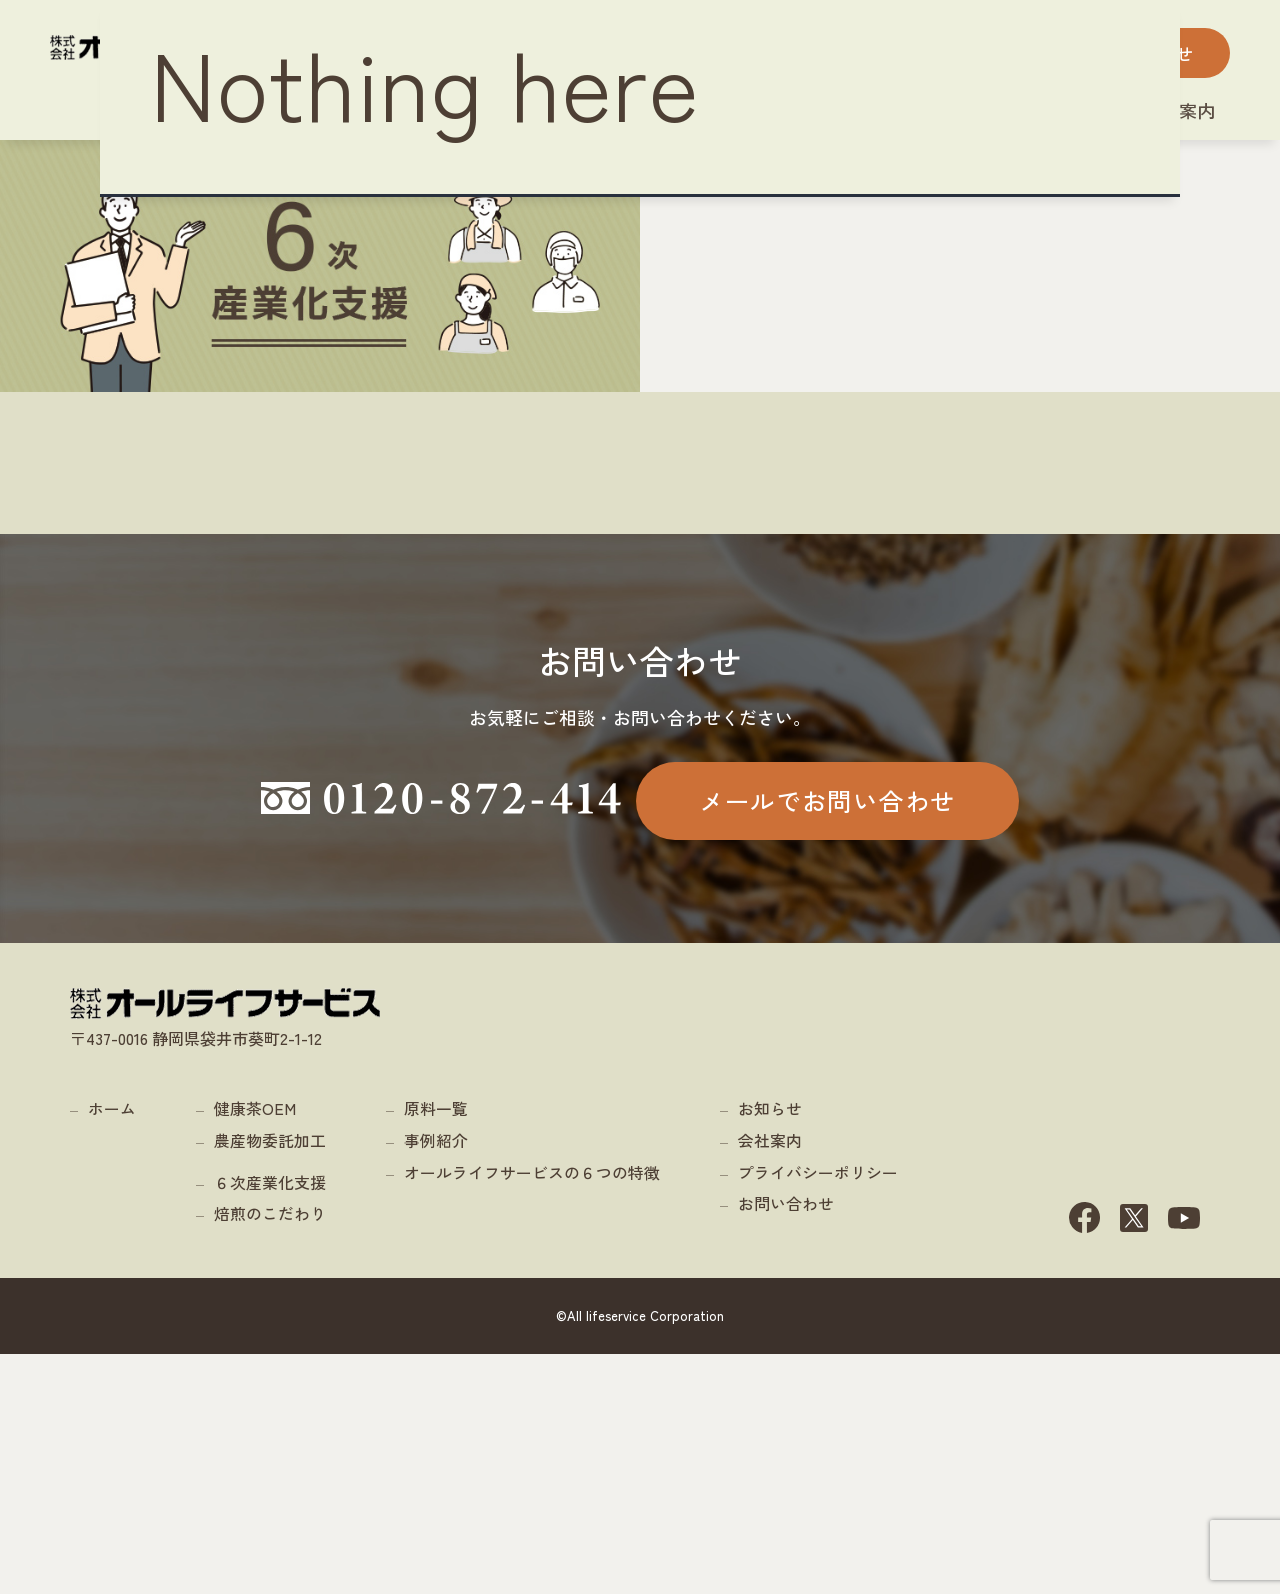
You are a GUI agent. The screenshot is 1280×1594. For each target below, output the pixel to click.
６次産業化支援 (270, 1421)
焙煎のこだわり (270, 1453)
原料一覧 (436, 1348)
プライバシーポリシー (818, 1411)
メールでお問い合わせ (828, 951)
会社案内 (770, 1379)
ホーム (112, 1348)
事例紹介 (436, 1379)
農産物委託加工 (270, 1379)
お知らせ (770, 1348)
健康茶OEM (255, 1348)
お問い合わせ (786, 1443)
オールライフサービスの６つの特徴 (532, 1411)
